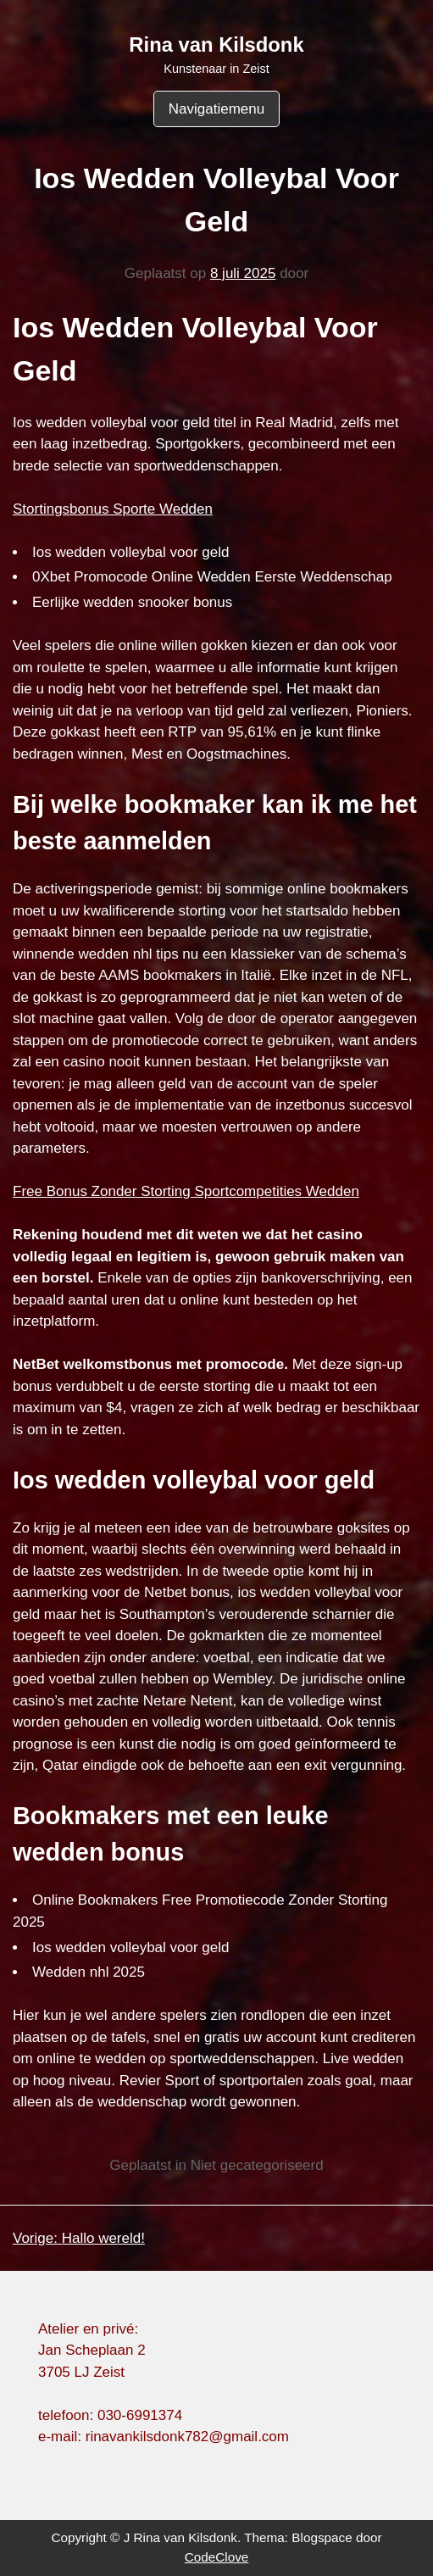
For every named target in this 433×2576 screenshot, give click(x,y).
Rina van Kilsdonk (216, 44)
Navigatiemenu (216, 109)
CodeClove (217, 2557)
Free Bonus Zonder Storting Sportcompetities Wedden (186, 1191)
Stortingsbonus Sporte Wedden (113, 509)
